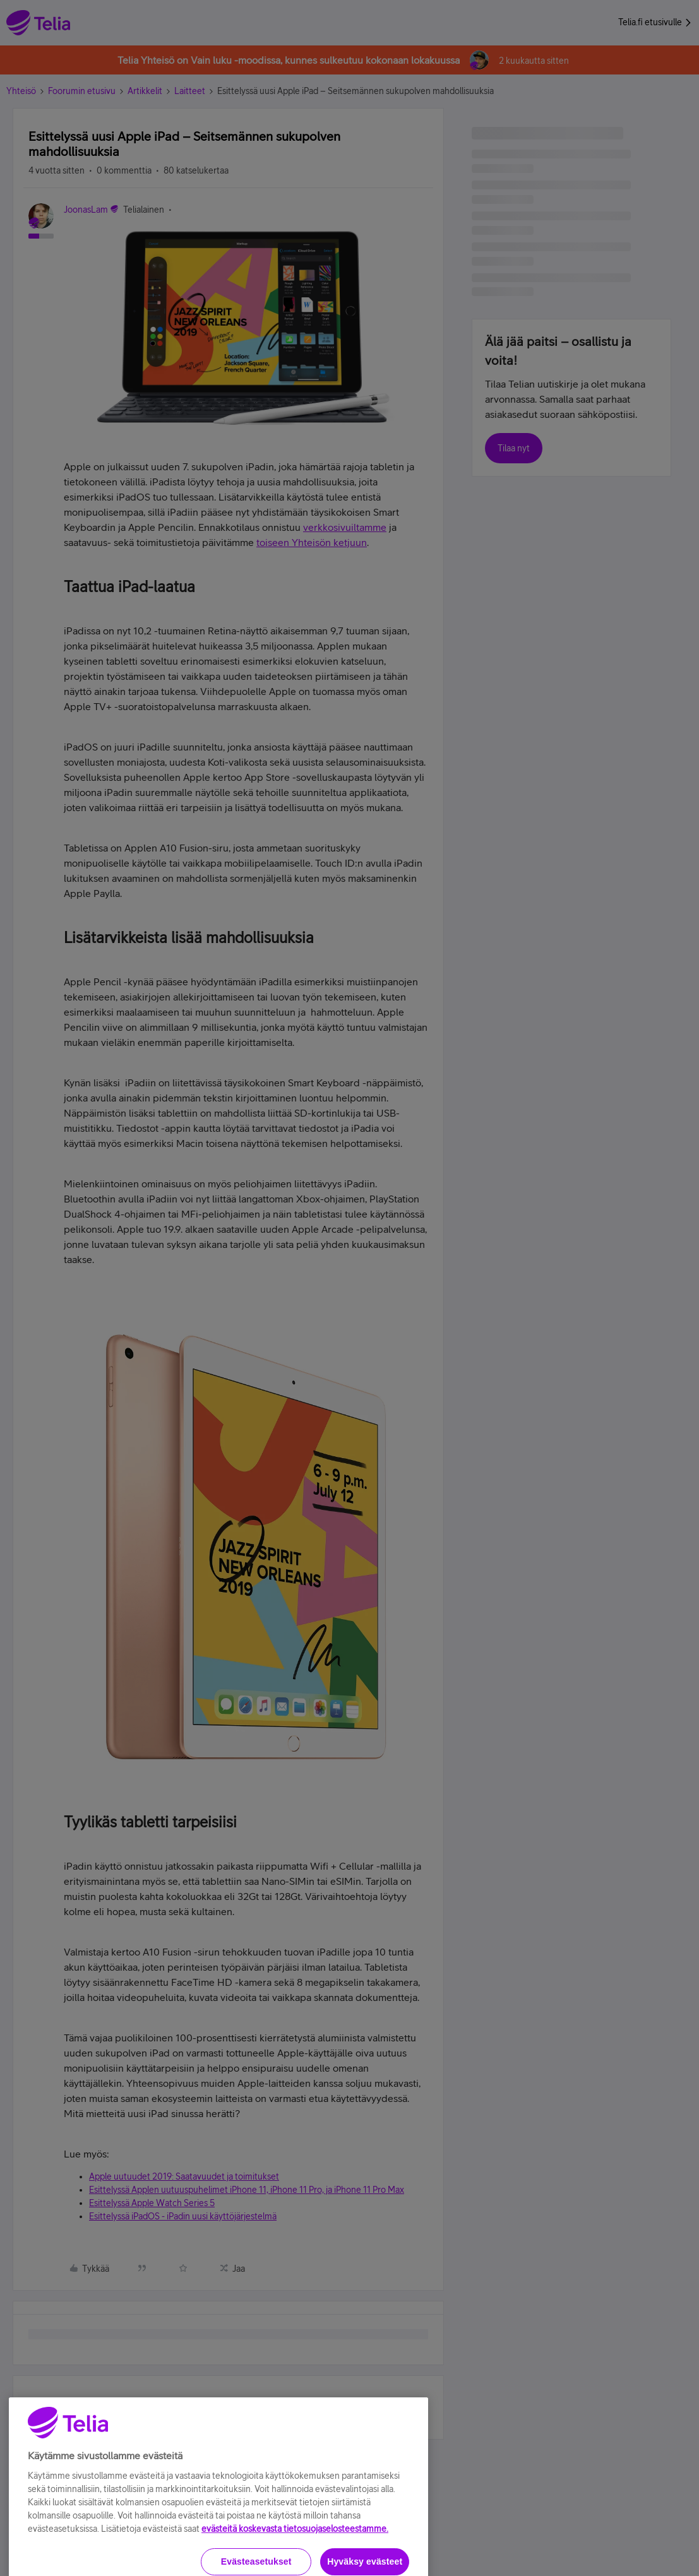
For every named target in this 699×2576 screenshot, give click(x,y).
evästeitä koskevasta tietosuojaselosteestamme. (294, 2565)
